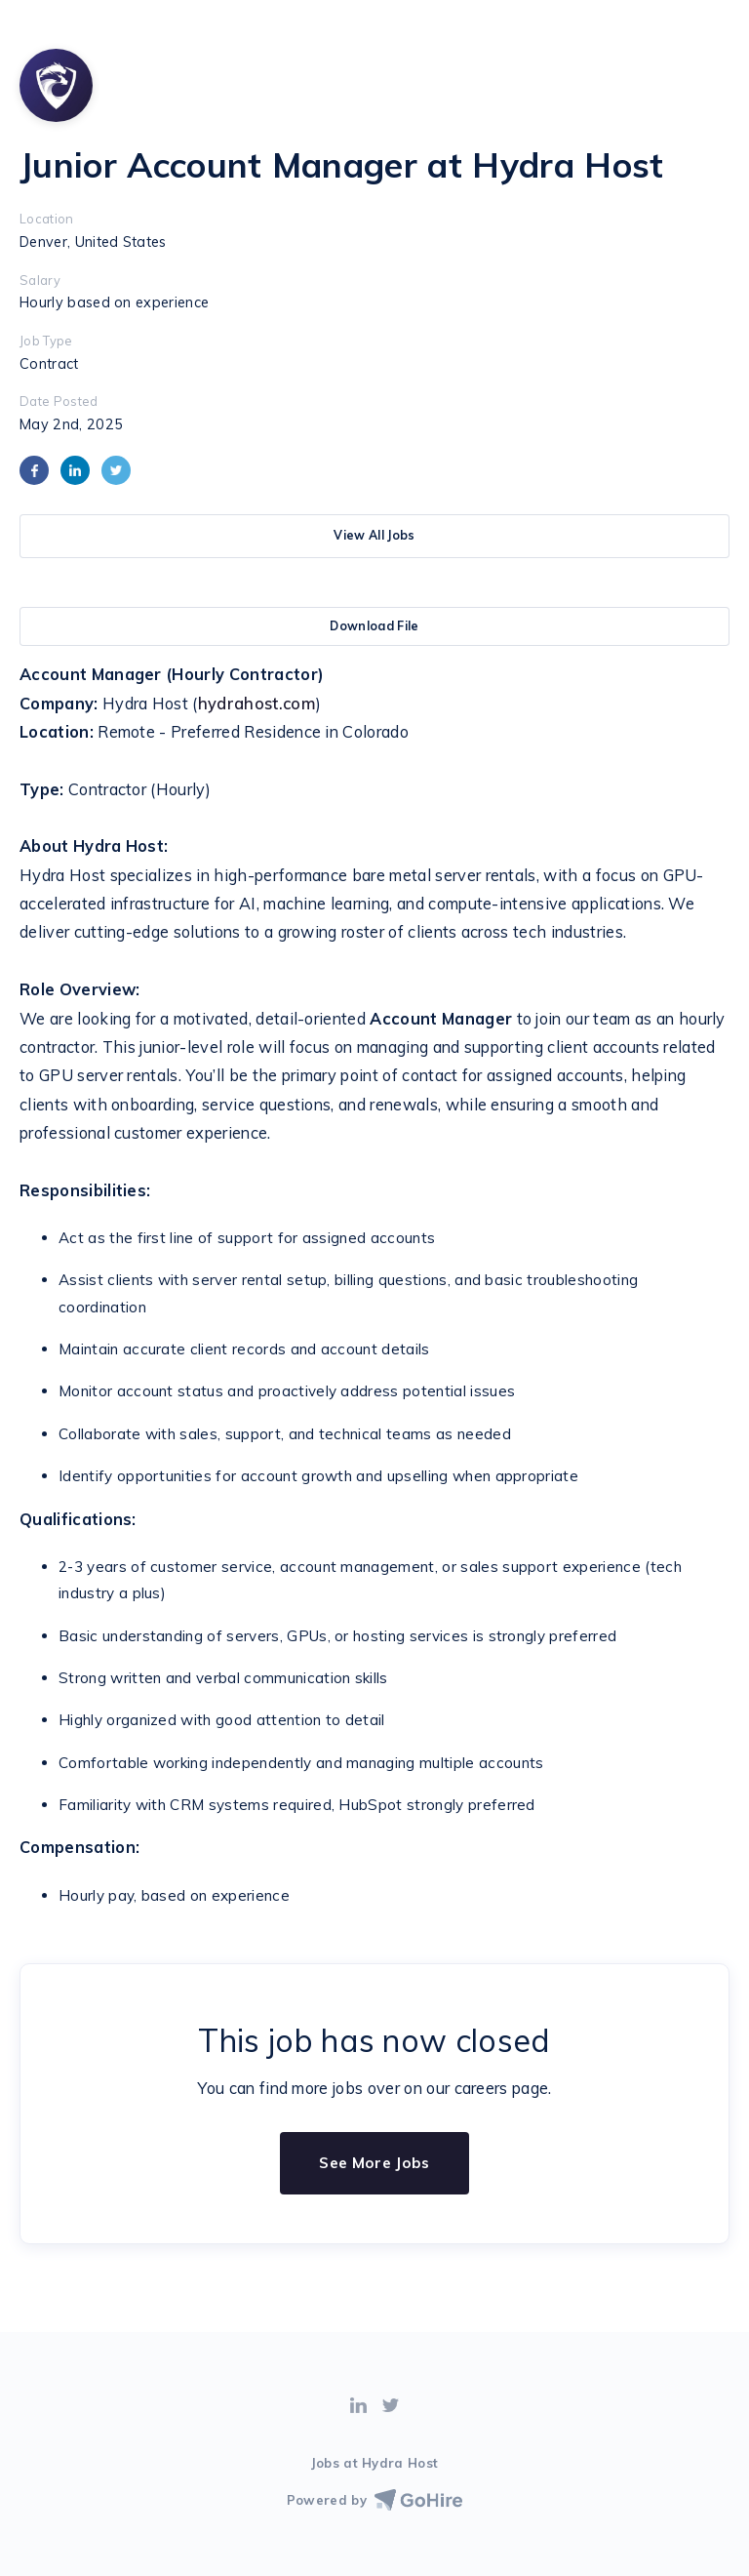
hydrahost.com (257, 703)
